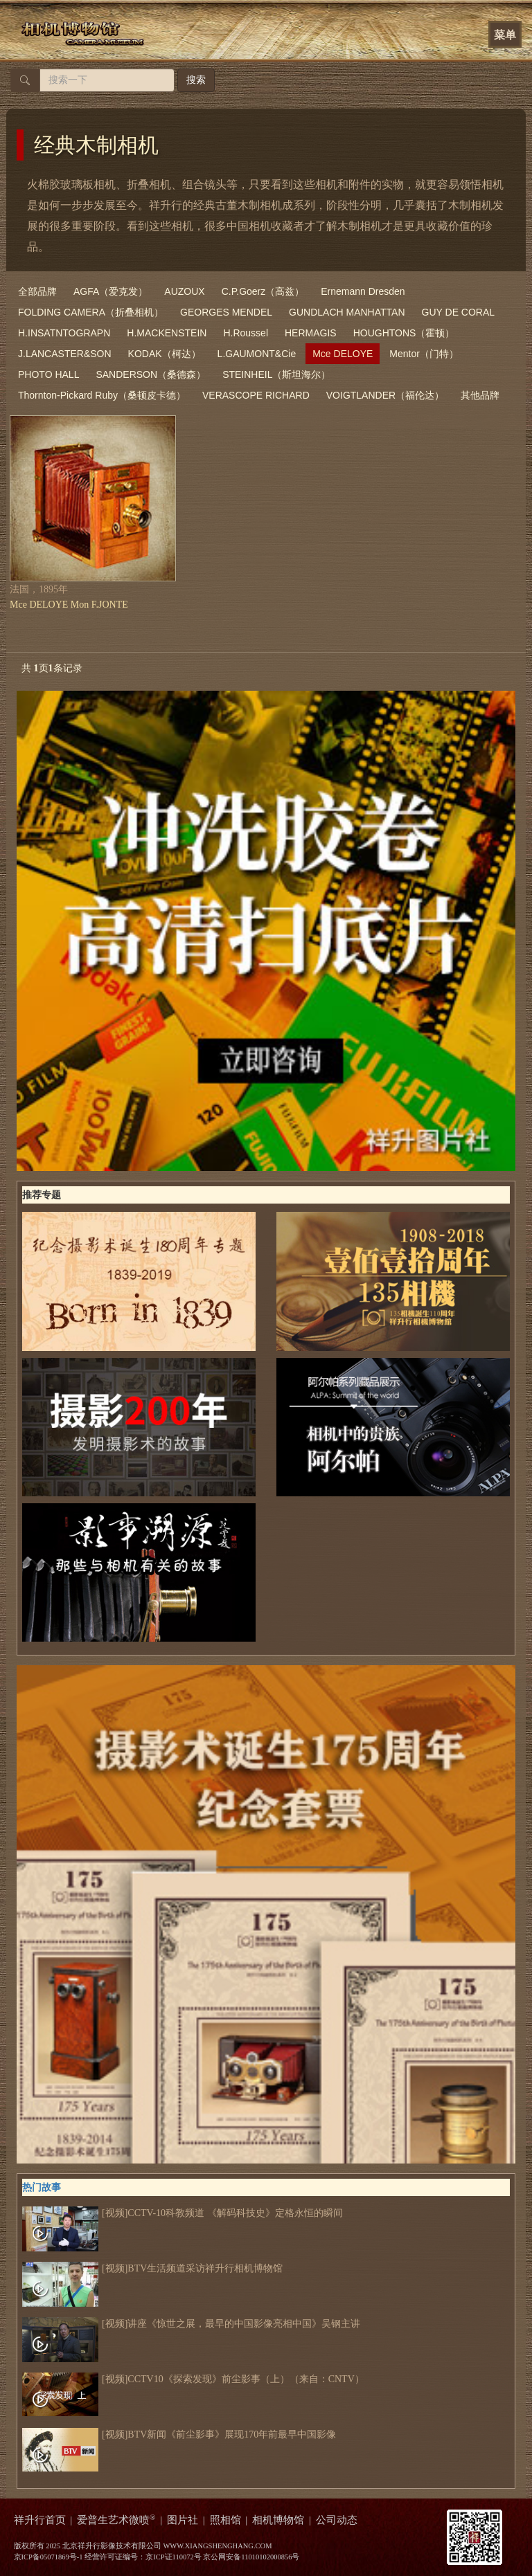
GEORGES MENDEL (226, 312)
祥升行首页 (40, 2519)
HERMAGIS (311, 332)
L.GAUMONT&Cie (257, 353)
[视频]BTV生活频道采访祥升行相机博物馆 (152, 2269)
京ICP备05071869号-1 (48, 2557)
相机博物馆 (278, 2519)
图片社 (182, 2519)
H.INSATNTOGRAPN (64, 332)
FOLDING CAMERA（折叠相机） (90, 312)
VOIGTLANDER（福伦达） (385, 395)
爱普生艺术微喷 (116, 2519)
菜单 (505, 35)
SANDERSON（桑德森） (151, 374)
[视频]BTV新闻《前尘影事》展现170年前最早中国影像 (179, 2435)
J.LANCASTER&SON (65, 353)
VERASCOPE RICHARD (256, 395)
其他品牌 (480, 395)
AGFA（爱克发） (110, 291)
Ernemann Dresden (363, 291)
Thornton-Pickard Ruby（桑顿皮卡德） (102, 395)
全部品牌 (37, 291)
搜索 (196, 80)
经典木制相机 (96, 145)
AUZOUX (184, 291)
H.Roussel (245, 332)
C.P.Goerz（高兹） (263, 291)
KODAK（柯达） (164, 353)
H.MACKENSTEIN (166, 332)
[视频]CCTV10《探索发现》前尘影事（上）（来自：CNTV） (193, 2379)
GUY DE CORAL (458, 312)
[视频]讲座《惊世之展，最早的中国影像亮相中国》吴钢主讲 (191, 2324)
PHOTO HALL (48, 374)
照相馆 (225, 2519)
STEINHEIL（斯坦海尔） (276, 374)
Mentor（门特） (424, 353)
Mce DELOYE (342, 353)
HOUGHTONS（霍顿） (404, 332)
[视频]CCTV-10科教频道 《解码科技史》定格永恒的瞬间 (182, 2213)
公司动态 (336, 2519)
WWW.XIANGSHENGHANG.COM (217, 2546)
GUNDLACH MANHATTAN (347, 312)
